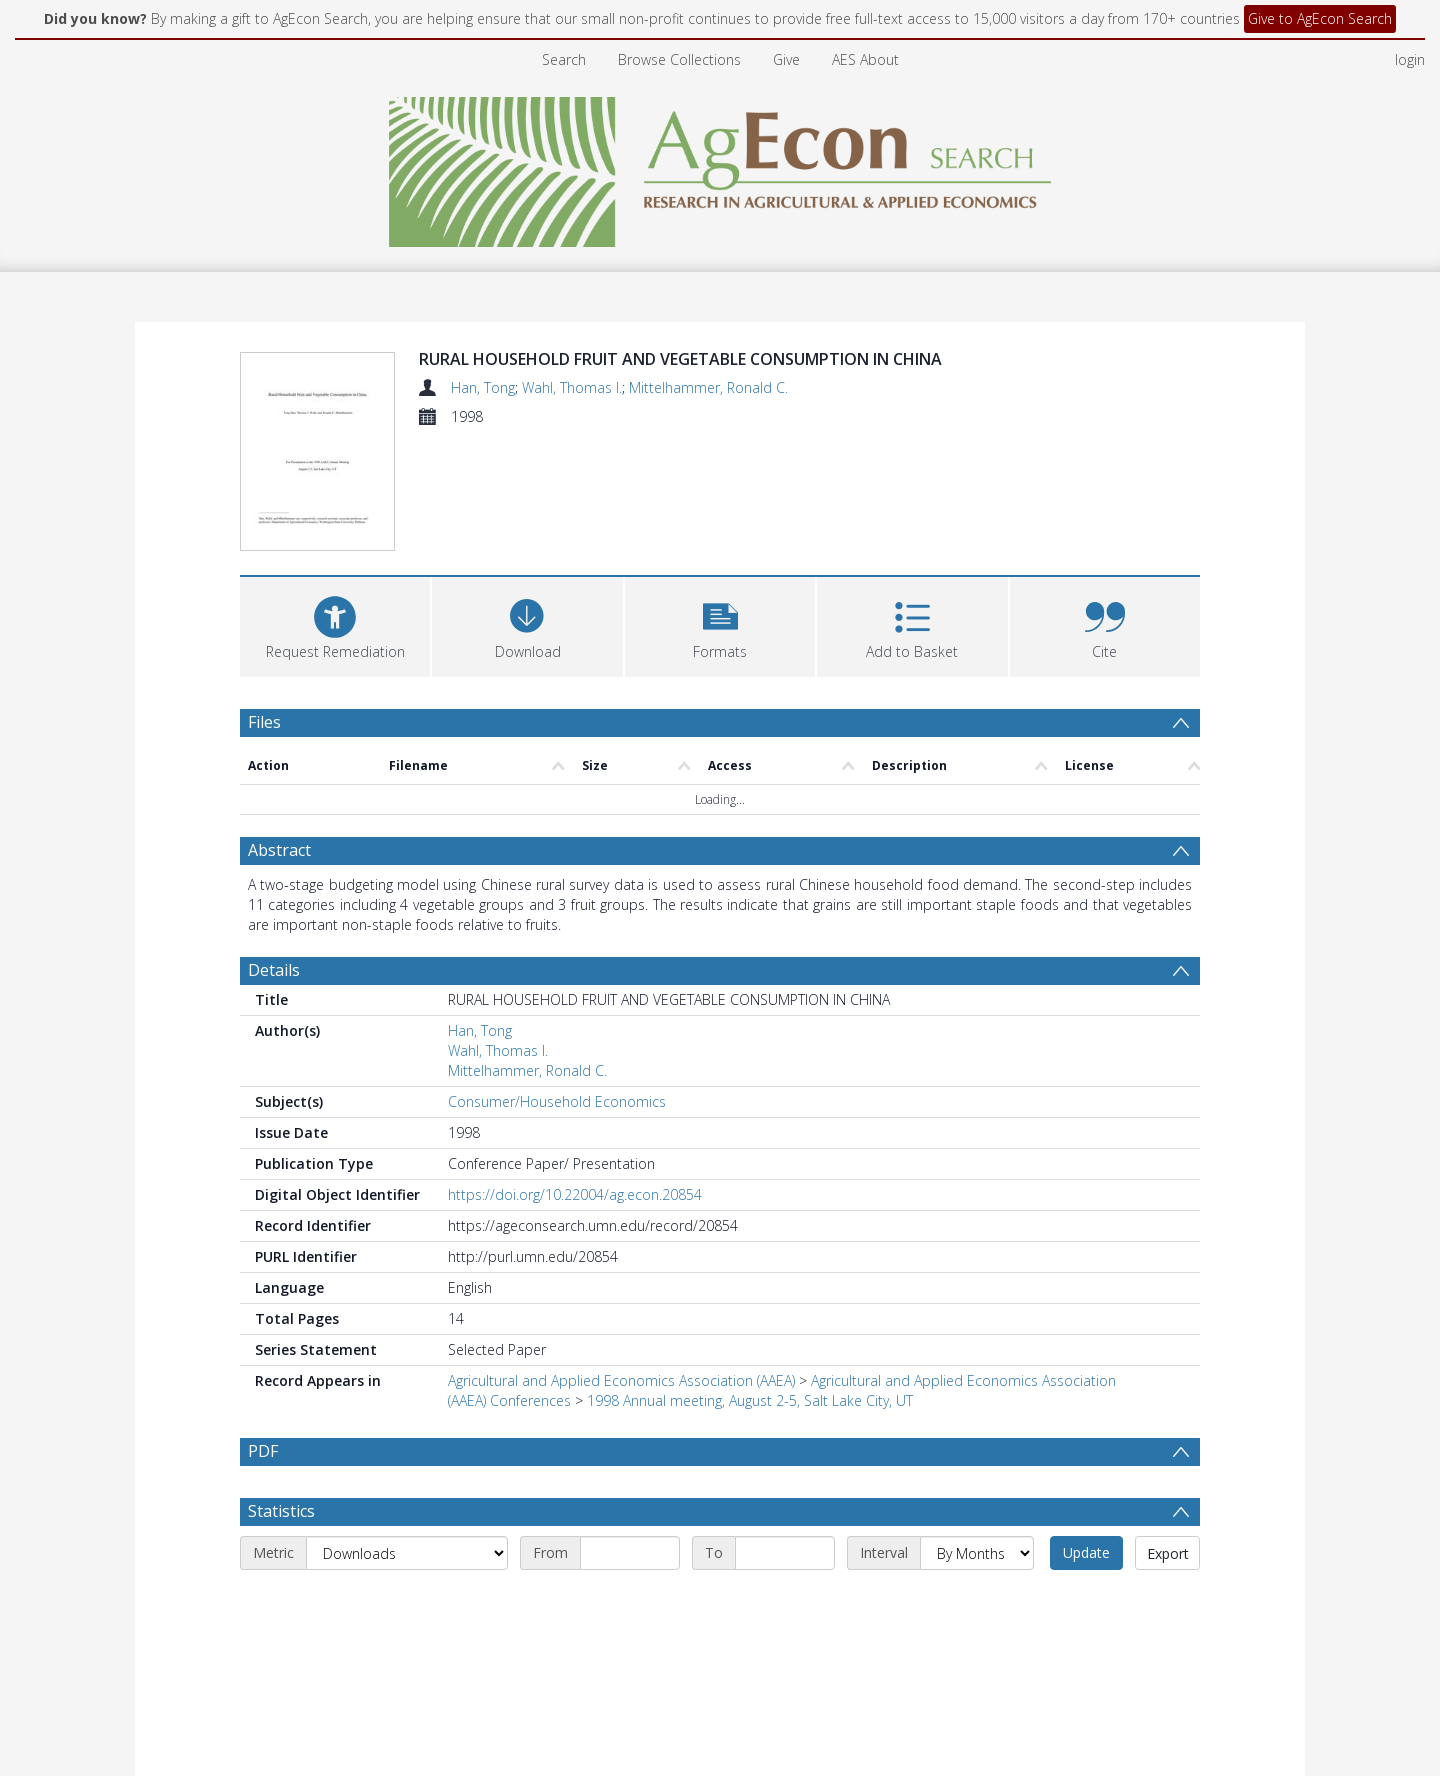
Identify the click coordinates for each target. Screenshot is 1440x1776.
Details (274, 970)
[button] (720, 624)
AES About (865, 59)
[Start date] (630, 1601)
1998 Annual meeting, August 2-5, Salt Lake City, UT (750, 1400)
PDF (263, 1451)
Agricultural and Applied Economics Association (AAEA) (621, 1380)
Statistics (281, 1559)
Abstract (279, 850)
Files (264, 722)
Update (1086, 1600)
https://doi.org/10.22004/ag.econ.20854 (575, 1194)
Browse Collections (679, 59)
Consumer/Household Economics (557, 1101)
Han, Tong (483, 387)
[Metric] (407, 1601)
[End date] (785, 1601)
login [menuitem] (1410, 59)
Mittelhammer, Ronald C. (708, 387)
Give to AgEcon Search (1320, 18)
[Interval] (977, 1601)
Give (786, 59)
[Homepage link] (720, 166)
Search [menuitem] (564, 59)
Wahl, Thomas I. (572, 387)
